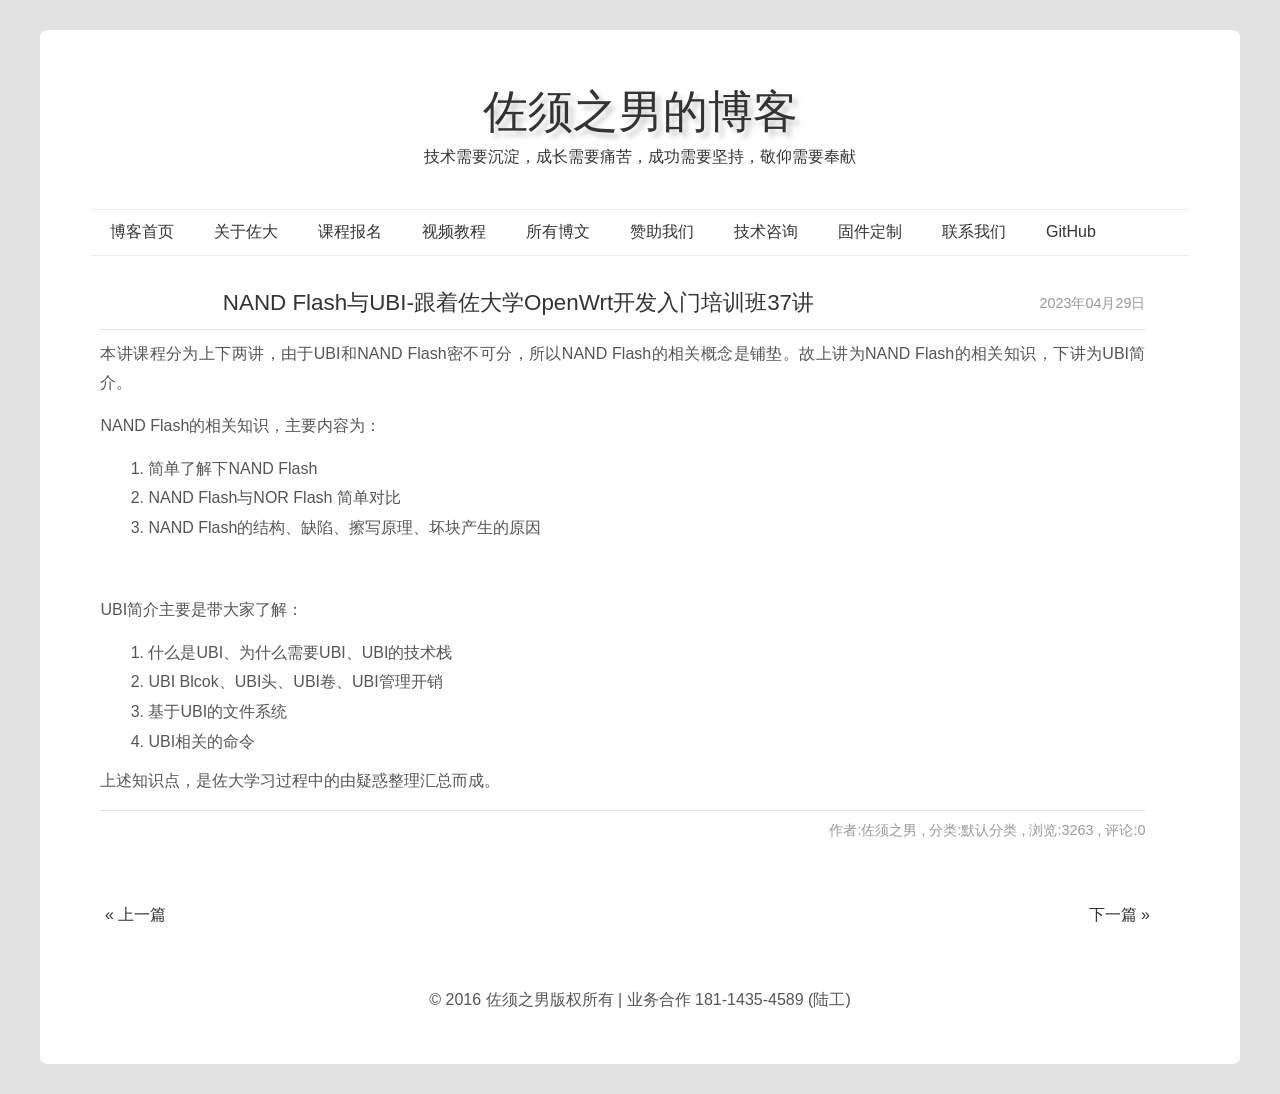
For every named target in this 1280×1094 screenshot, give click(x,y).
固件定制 (870, 231)
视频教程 (454, 231)
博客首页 (142, 231)
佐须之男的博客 (640, 111)
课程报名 (350, 231)
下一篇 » (1119, 914)
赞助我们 (662, 231)
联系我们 (974, 231)
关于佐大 (246, 231)
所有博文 (558, 231)
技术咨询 (766, 231)
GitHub (1071, 231)
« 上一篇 (135, 914)
